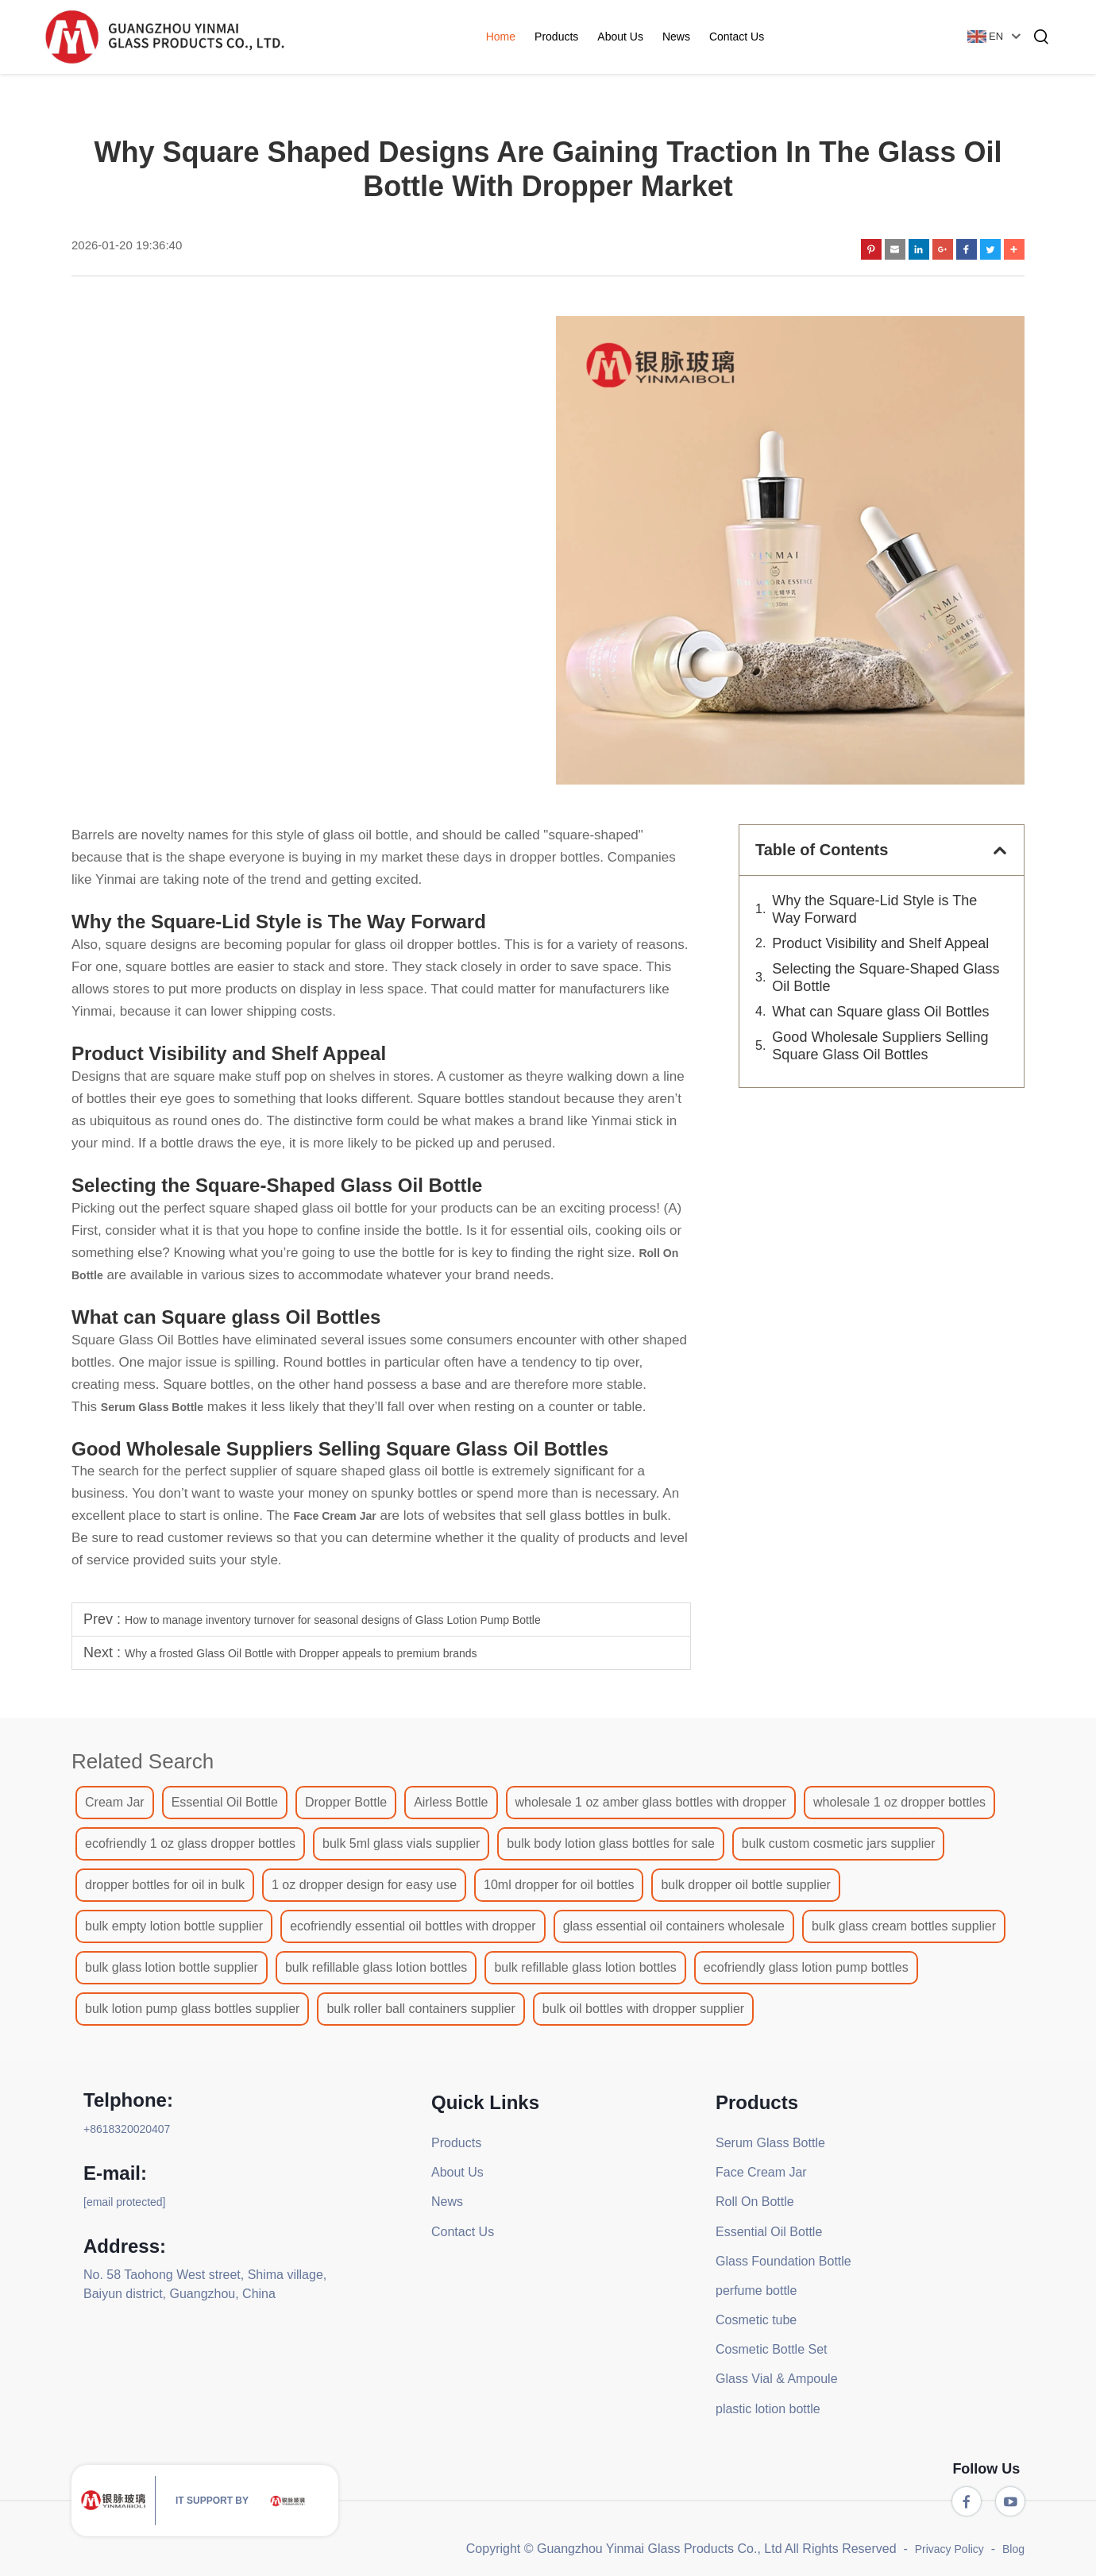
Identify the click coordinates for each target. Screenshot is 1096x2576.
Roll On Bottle (755, 2201)
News (677, 36)
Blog (1013, 2549)
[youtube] (1010, 2501)
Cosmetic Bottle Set (772, 2349)
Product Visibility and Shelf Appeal (880, 943)
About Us (622, 36)
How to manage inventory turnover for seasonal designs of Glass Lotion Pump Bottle (333, 1620)
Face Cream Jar (761, 2172)
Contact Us (737, 36)
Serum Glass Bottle (770, 2143)
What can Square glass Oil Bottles (880, 1012)
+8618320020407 (126, 2129)
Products (558, 36)
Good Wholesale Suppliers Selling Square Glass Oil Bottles (880, 1045)
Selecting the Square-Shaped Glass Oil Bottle (885, 977)
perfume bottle (756, 2290)
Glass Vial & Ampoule (777, 2378)
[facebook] (966, 2501)
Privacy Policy (949, 2549)
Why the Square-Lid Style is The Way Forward (874, 909)
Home (501, 36)
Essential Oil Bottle (769, 2232)
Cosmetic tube (756, 2320)
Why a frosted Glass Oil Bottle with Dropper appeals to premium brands (301, 1653)
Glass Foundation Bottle (783, 2261)
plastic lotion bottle (768, 2409)
